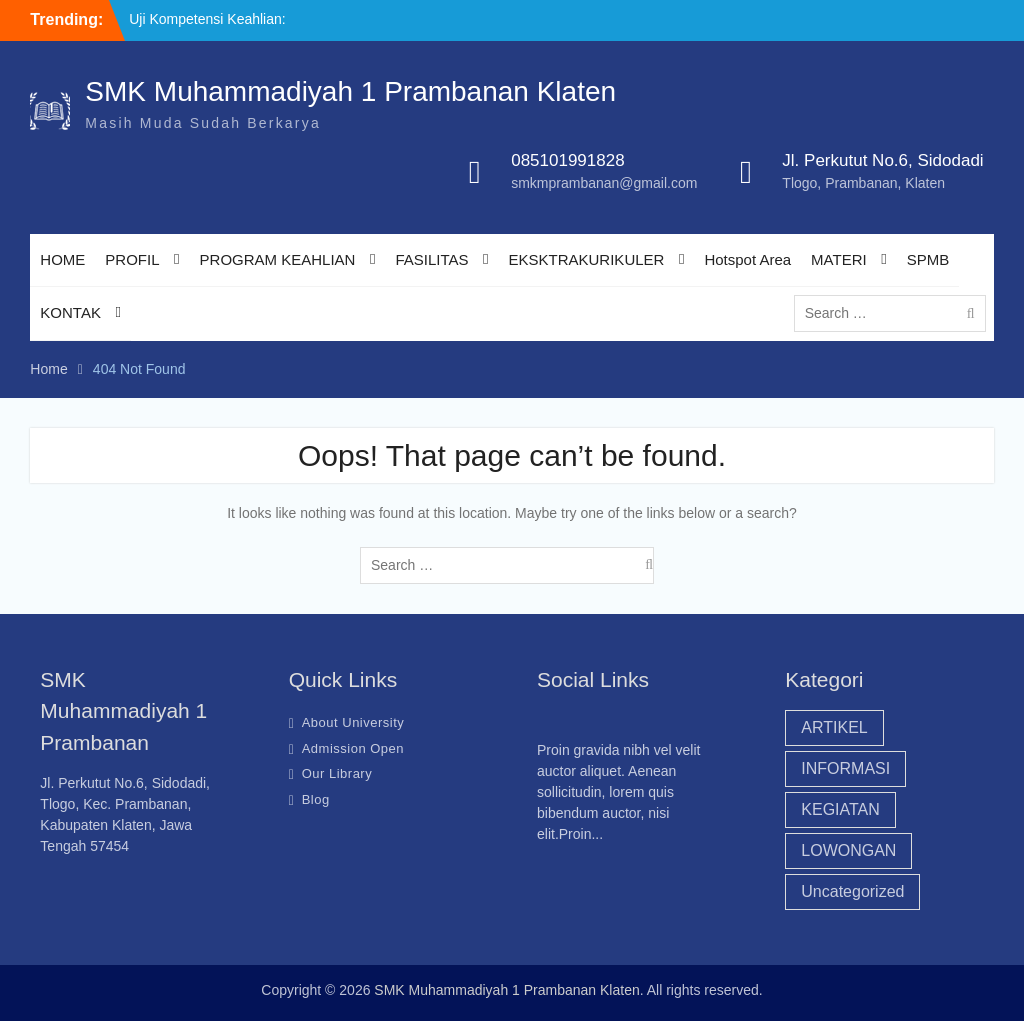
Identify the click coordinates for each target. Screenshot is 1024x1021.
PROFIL (132, 259)
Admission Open (353, 748)
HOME (62, 259)
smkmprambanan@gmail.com (604, 183)
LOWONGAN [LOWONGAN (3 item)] (848, 850)
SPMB (928, 259)
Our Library (337, 773)
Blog (316, 799)
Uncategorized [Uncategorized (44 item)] (852, 891)
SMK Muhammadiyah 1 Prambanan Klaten (350, 91)
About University (353, 722)
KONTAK (70, 312)
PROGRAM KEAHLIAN (278, 259)
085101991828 (567, 160)
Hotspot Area (747, 259)
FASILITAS (431, 259)
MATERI (839, 259)
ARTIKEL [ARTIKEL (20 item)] (834, 727)
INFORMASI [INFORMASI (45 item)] (845, 768)
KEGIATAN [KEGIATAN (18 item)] (840, 809)
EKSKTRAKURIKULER (587, 259)
